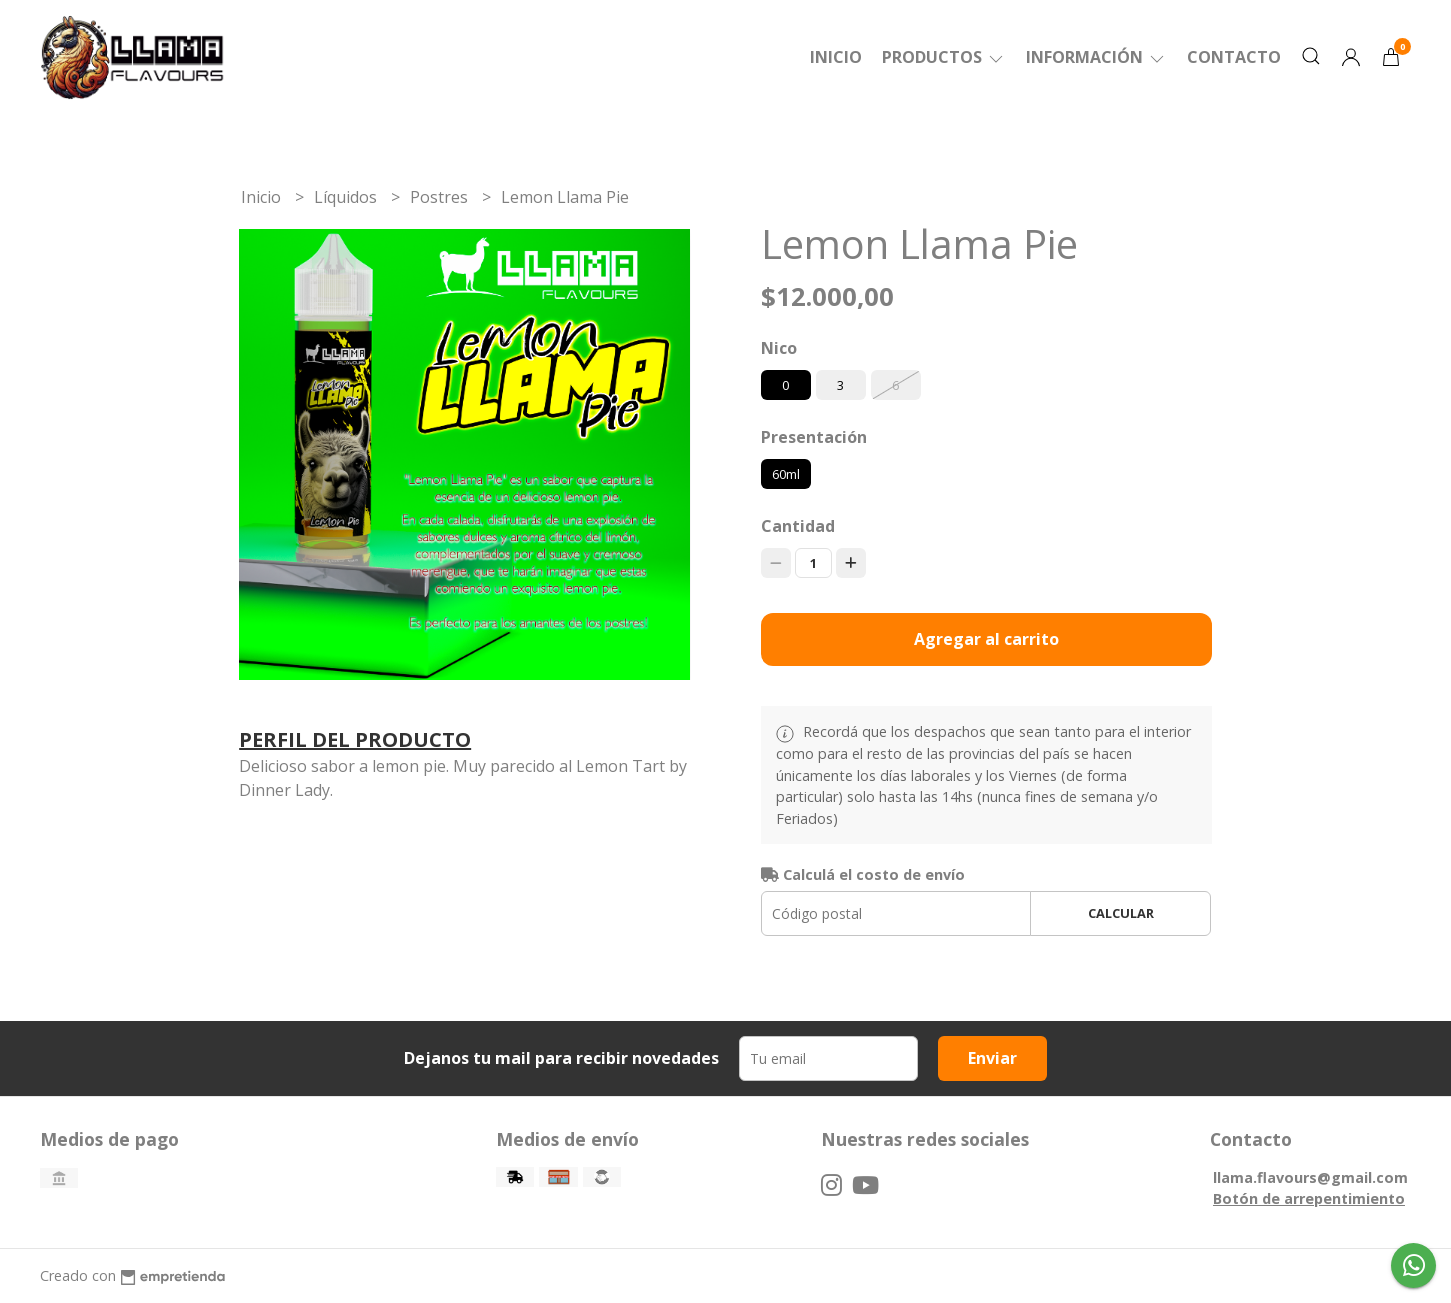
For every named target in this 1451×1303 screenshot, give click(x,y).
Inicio (836, 57)
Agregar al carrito (986, 639)
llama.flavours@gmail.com (1310, 1177)
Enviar (992, 1058)
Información (1096, 57)
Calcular (1121, 913)
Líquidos (347, 197)
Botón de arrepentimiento (1309, 1198)
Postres (441, 197)
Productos (944, 57)
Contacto (1234, 57)
